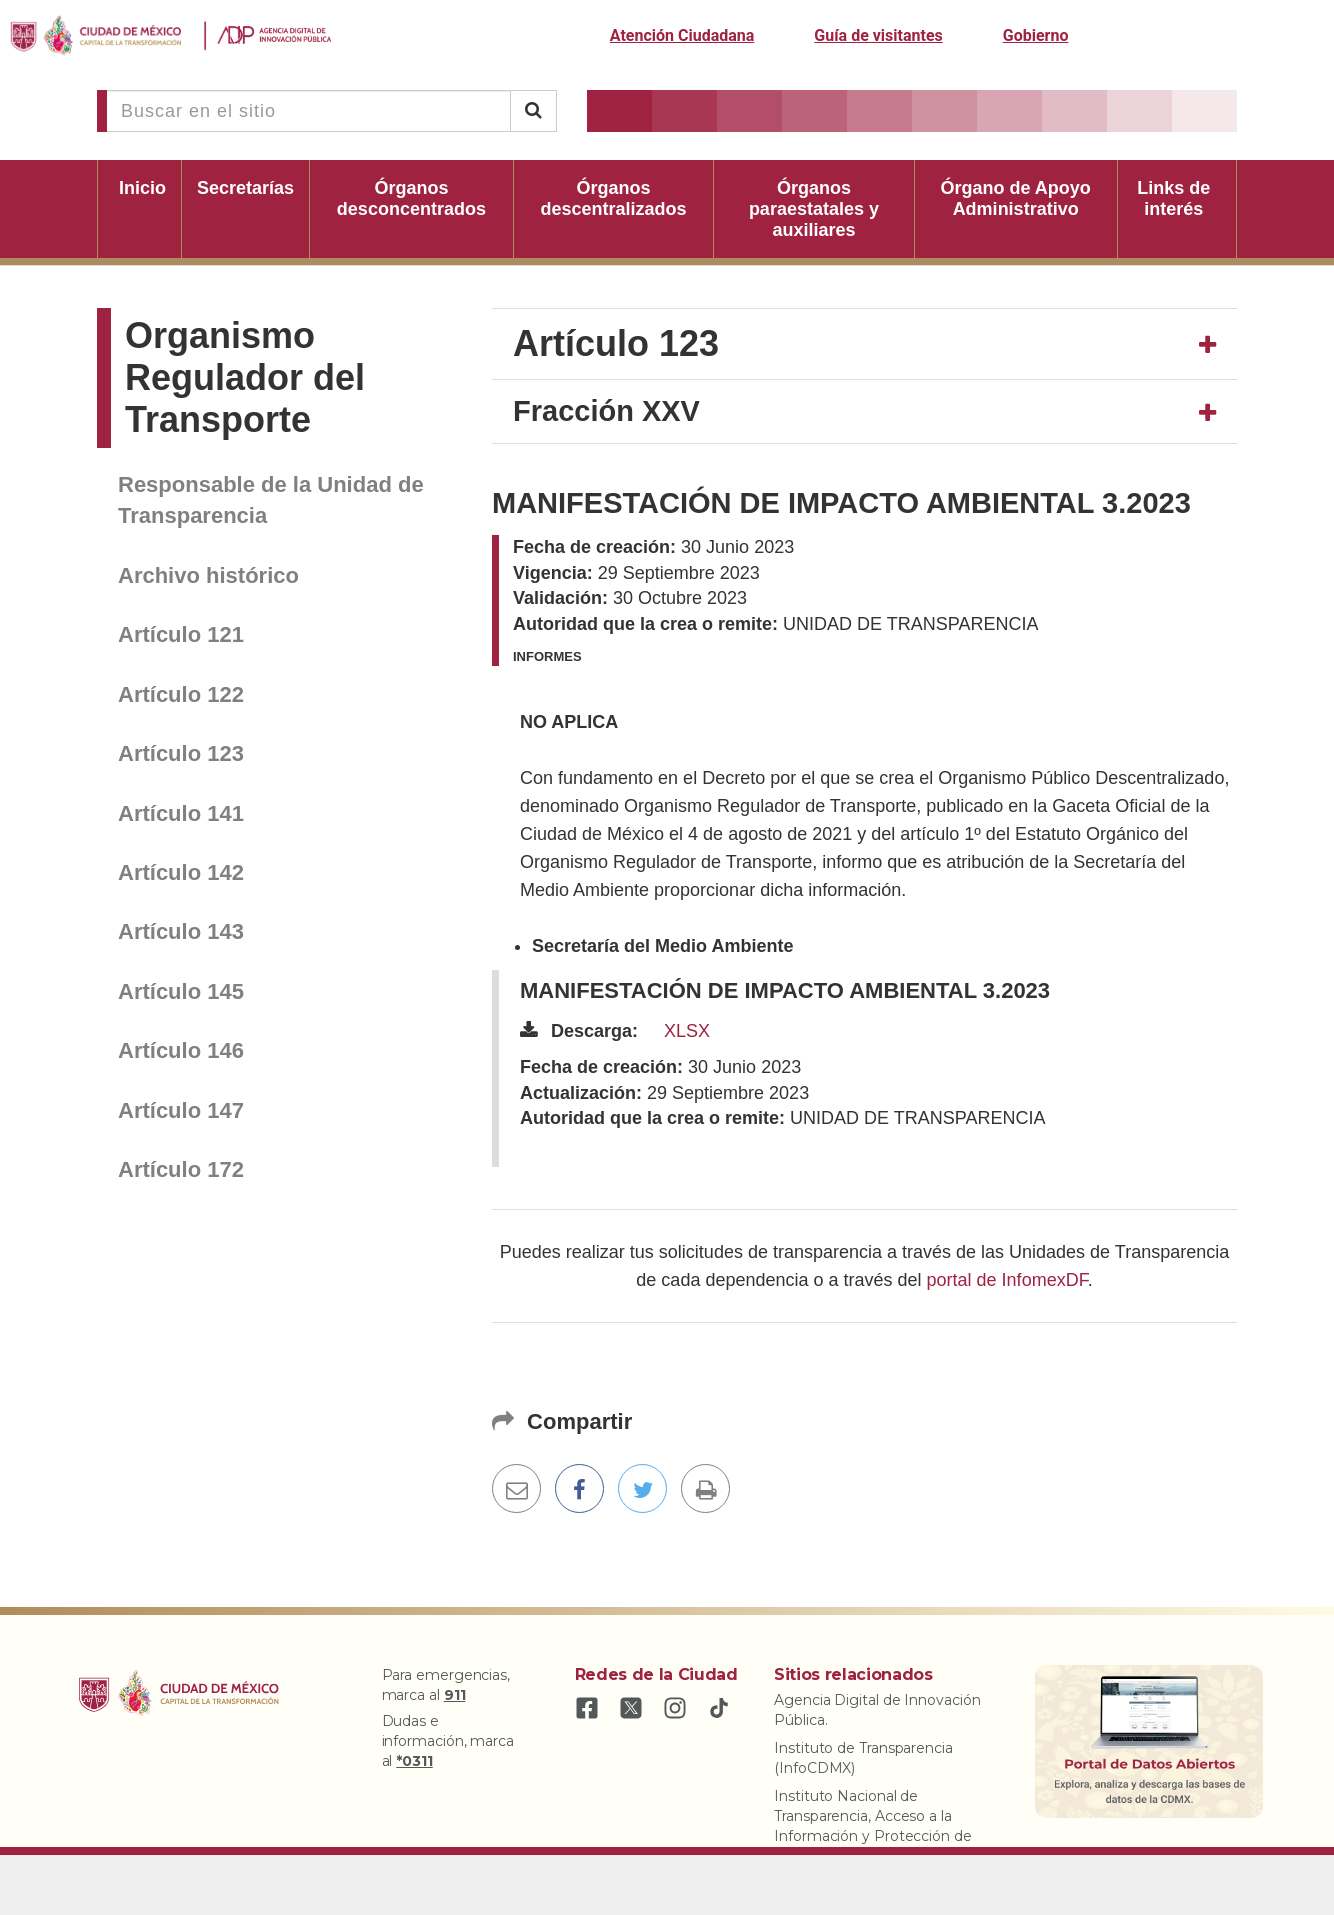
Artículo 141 (181, 813)
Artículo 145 (181, 991)
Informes (547, 656)
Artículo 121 (181, 634)
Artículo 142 (181, 872)
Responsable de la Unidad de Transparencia (271, 500)
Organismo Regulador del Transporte (245, 377)
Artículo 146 (181, 1050)
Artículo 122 (181, 694)
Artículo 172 (181, 1169)
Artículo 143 (181, 931)
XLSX (687, 1031)
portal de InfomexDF (1007, 1280)
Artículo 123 (181, 753)
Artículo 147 (181, 1110)
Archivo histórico (208, 575)
